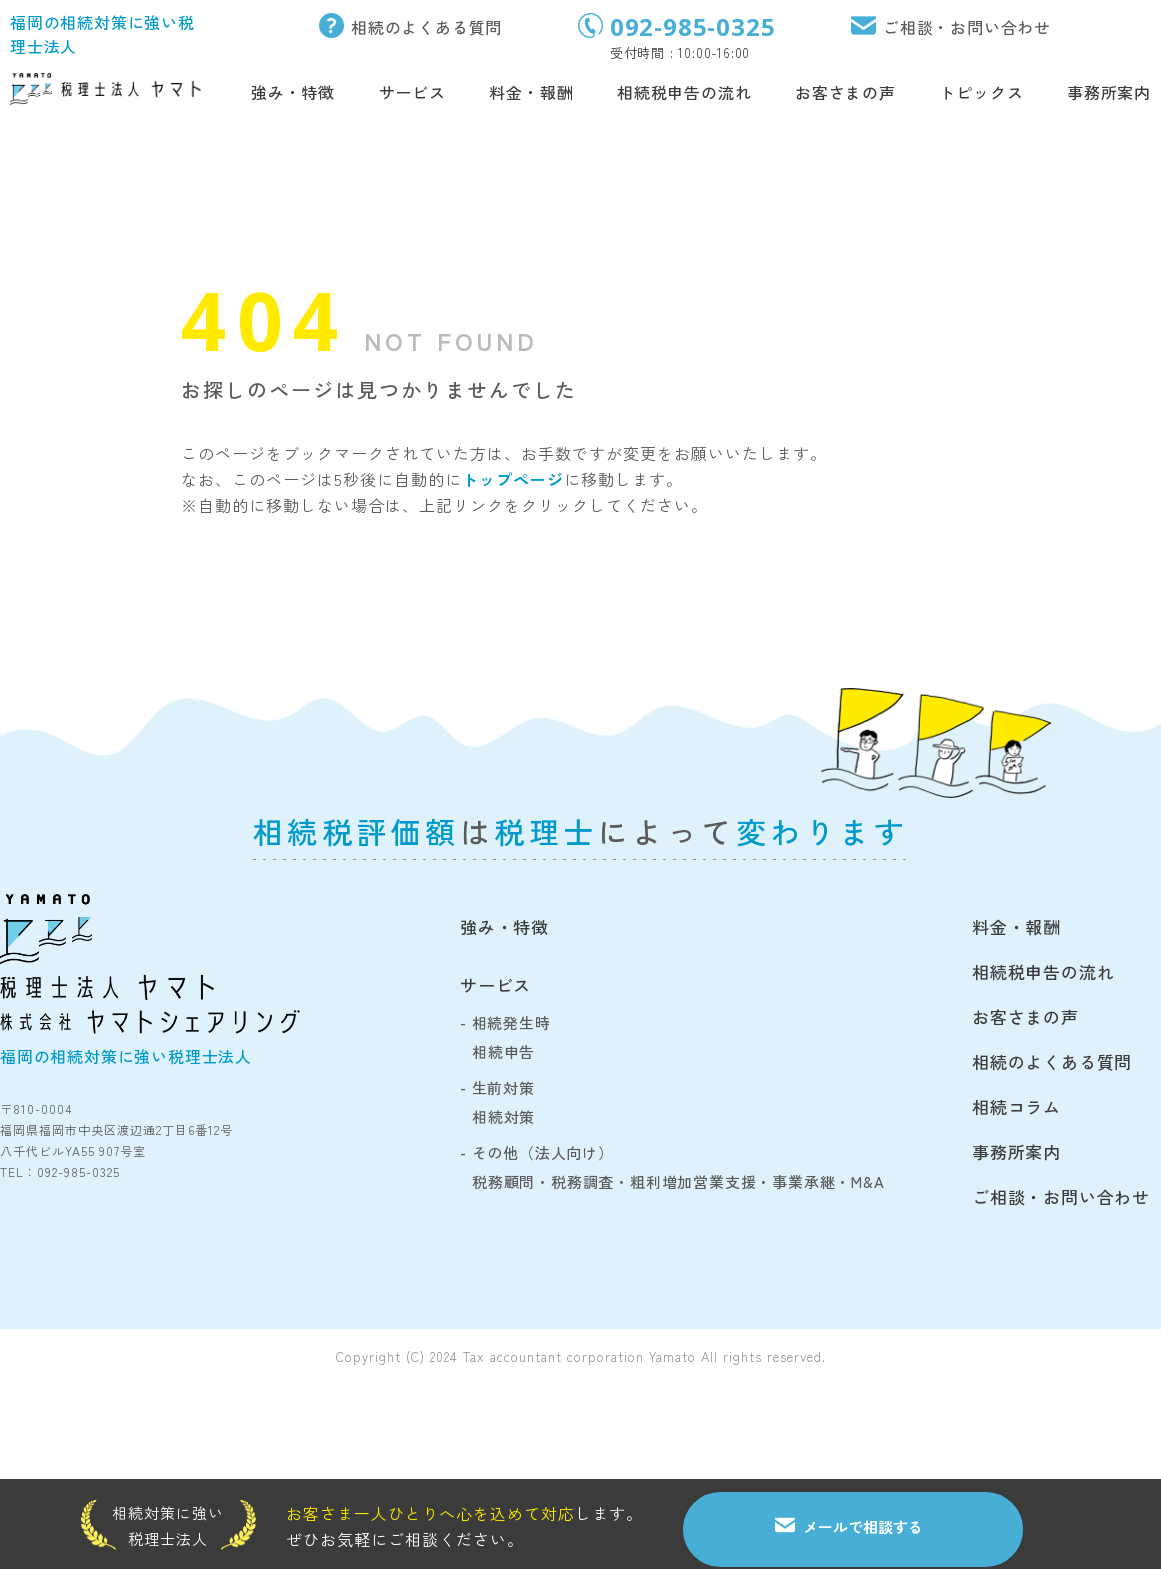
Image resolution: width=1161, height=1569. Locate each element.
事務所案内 (1109, 92)
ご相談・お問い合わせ (967, 27)
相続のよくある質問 (426, 27)
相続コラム (1016, 1106)
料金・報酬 (531, 92)
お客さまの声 (845, 92)
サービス (412, 92)
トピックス (981, 92)
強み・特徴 (293, 92)
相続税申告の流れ (684, 92)
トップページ (513, 479)
